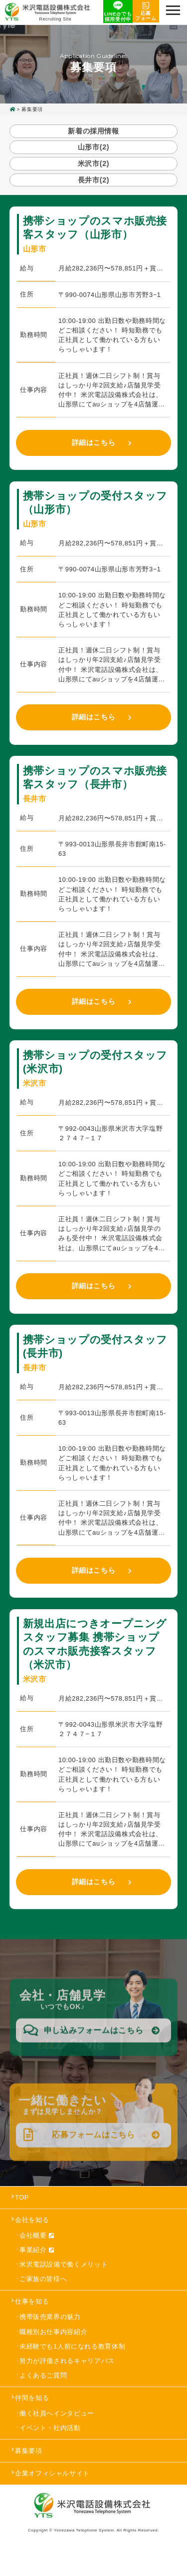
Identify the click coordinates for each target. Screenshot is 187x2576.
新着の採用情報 (93, 132)
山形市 (93, 155)
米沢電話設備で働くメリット (63, 2289)
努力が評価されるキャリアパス (67, 2385)
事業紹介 (36, 2274)
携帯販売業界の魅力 (50, 2342)
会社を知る (32, 2244)
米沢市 (93, 177)
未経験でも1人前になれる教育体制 (72, 2371)
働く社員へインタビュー (56, 2438)
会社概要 (36, 2260)
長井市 (93, 200)
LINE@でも (113, 12)
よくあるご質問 (43, 2400)
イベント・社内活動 (50, 2453)
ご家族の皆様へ (43, 2303)
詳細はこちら (94, 467)
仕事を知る (32, 2326)
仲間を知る (32, 2422)
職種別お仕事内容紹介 (53, 2356)
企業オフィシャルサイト (52, 2498)
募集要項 (28, 2475)
